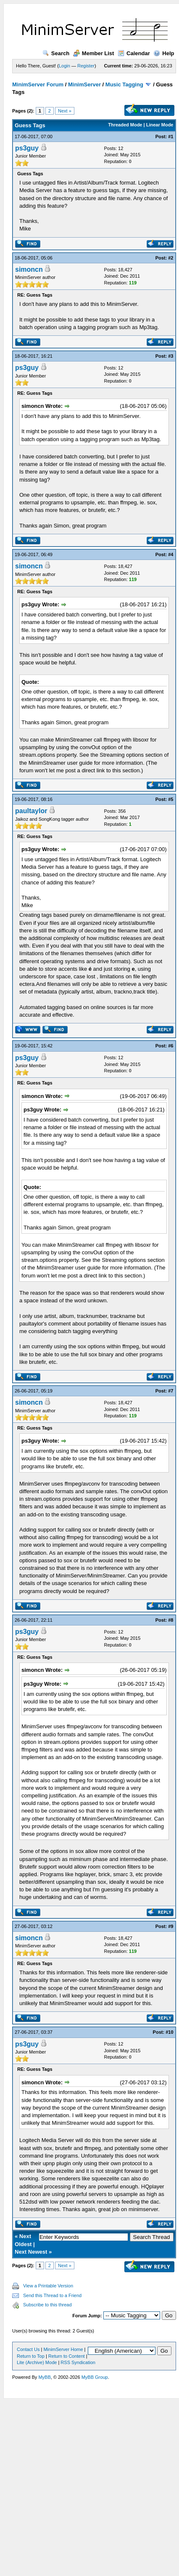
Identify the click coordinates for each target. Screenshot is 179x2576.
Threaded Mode (125, 124)
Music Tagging (124, 84)
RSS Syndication (78, 2362)
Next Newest (31, 2252)
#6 (170, 1045)
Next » (64, 110)
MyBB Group (95, 2377)
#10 (169, 2032)
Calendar (134, 53)
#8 (170, 1620)
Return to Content (66, 2356)
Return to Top (31, 2356)
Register (86, 65)
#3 (170, 356)
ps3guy (27, 148)
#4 (170, 554)
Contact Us (28, 2349)
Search (55, 53)
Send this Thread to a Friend (52, 2295)
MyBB (44, 2377)
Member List (93, 53)
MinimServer (84, 84)
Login (64, 65)
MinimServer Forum (37, 84)
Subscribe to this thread (47, 2304)
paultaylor (31, 810)
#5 (170, 799)
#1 (170, 136)
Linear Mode (160, 124)
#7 (170, 1390)
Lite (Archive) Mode (37, 2362)
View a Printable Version (48, 2285)
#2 (170, 257)
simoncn (29, 269)
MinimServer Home (63, 2349)
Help (163, 53)
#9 (170, 1926)
